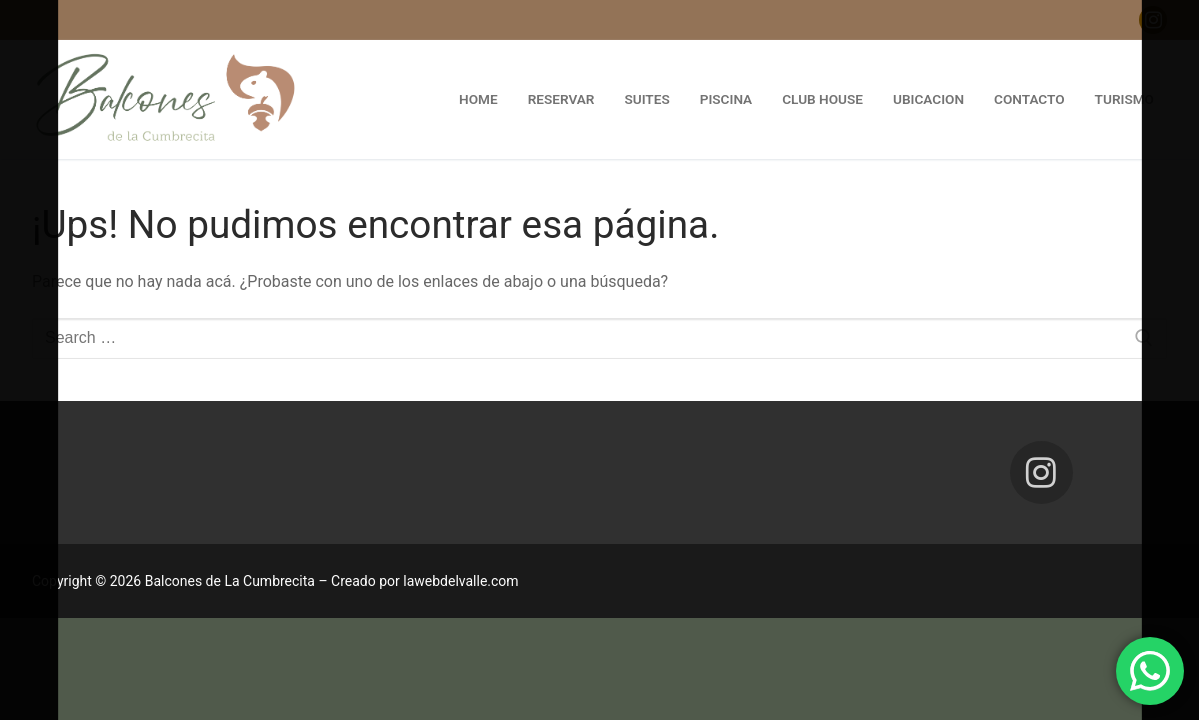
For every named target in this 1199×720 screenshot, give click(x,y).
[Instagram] (1153, 20)
